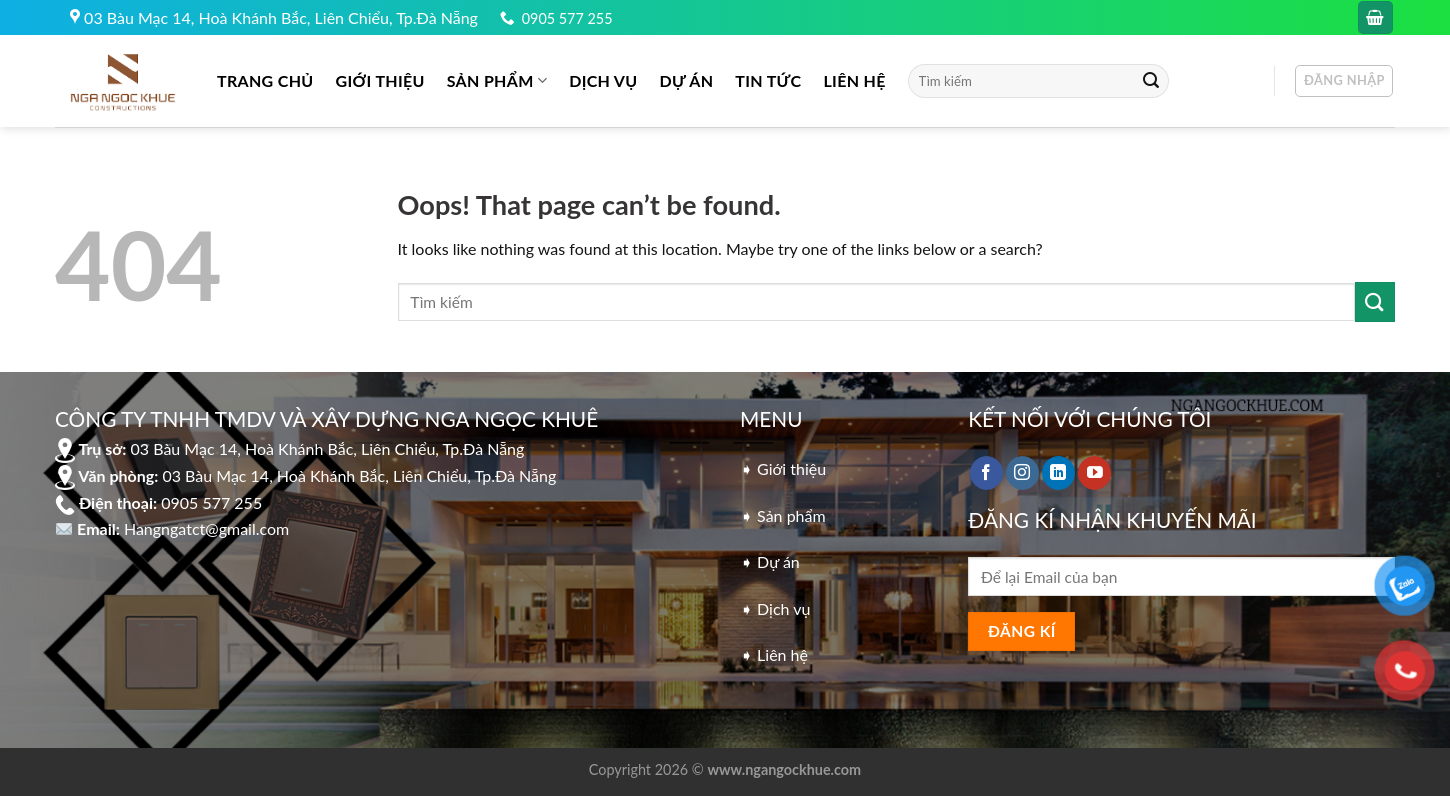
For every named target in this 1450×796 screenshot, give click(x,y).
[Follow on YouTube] (1094, 473)
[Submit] (1151, 81)
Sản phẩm (497, 81)
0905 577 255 (567, 18)
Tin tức (768, 80)
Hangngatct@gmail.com (206, 528)
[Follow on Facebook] (986, 473)
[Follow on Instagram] (1022, 473)
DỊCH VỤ (603, 80)
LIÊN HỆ (854, 80)
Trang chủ (265, 80)
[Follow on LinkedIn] (1058, 473)
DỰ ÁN (687, 80)
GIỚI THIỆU (380, 80)
